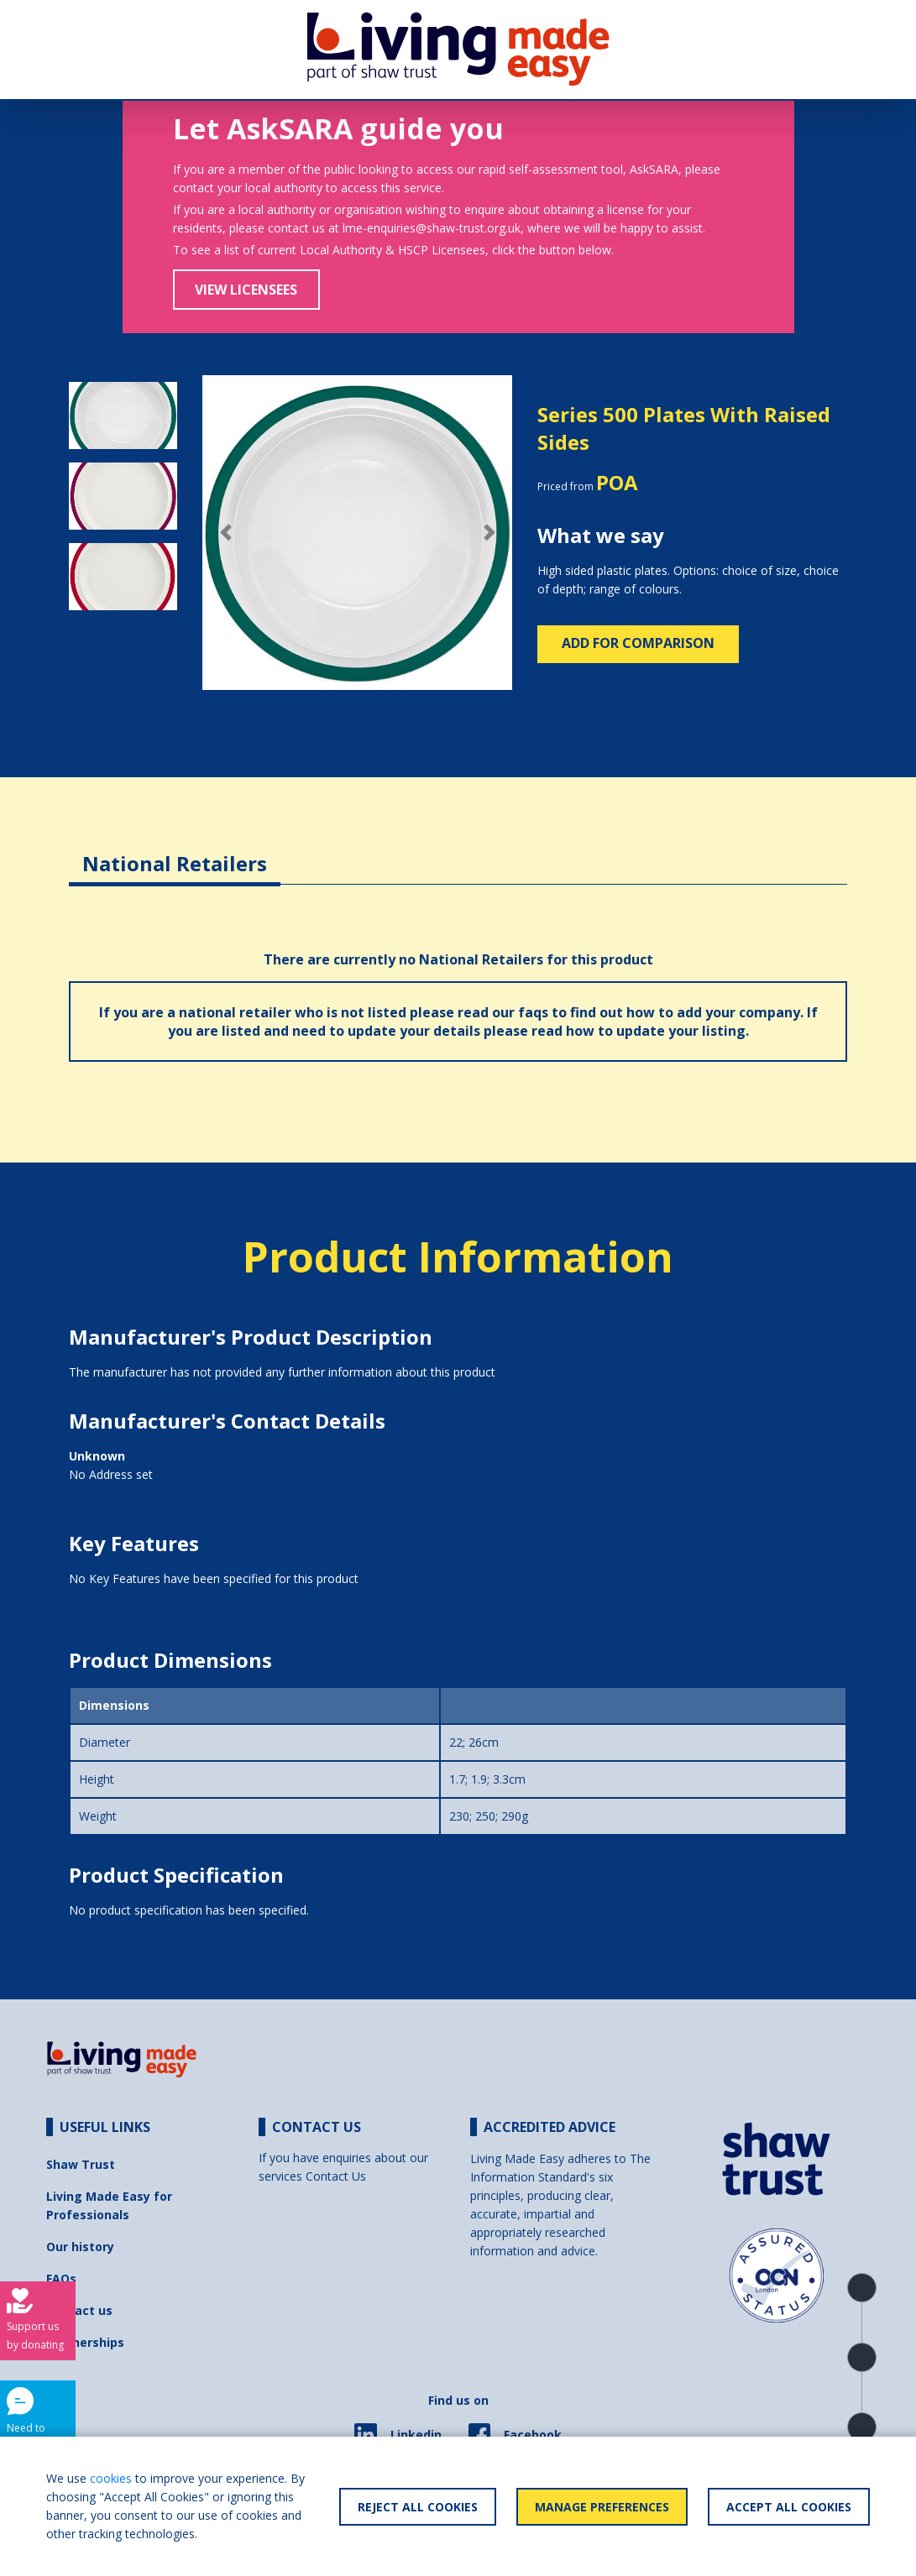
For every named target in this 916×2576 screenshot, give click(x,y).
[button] (225, 533)
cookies (111, 2478)
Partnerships (85, 2342)
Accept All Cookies (788, 2507)
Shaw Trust (80, 2164)
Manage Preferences (602, 2507)
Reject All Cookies (418, 2507)
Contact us (79, 2310)
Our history (80, 2247)
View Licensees (246, 289)
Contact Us (336, 2176)
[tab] (174, 851)
